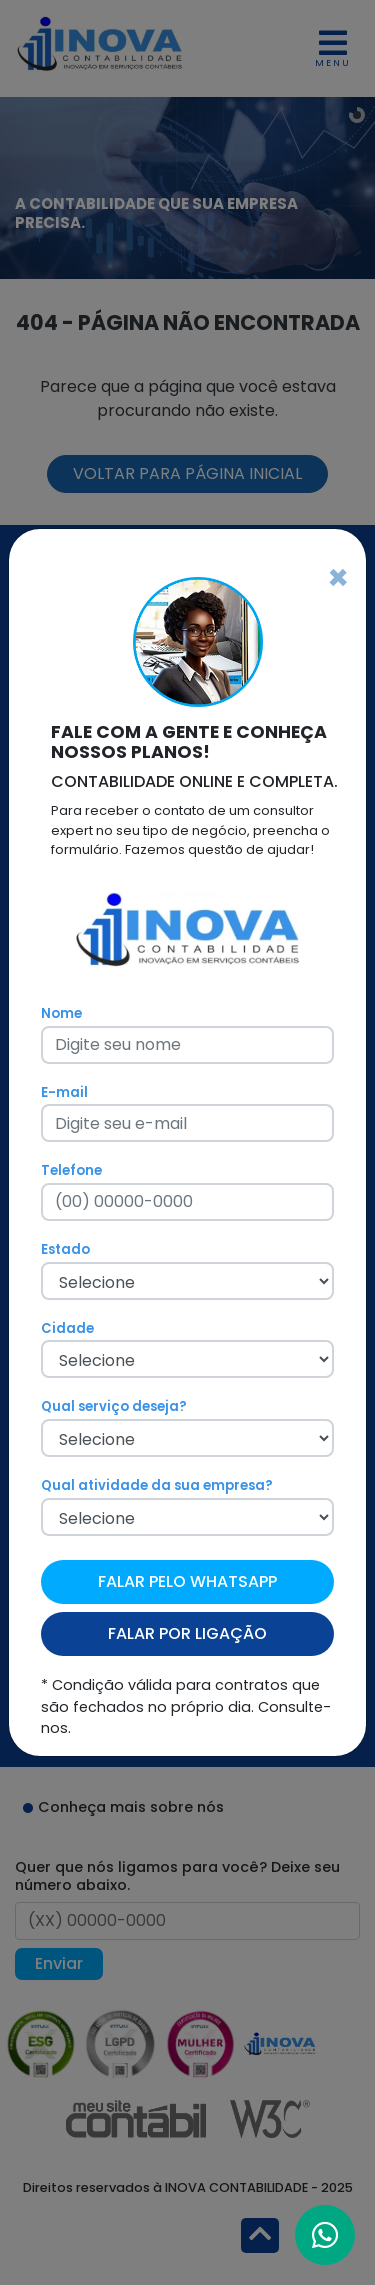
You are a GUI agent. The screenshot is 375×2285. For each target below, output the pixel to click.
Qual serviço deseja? (114, 1406)
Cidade (67, 1328)
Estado (65, 1249)
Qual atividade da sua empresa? (157, 1485)
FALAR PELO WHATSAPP (187, 1581)
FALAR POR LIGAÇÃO (187, 1633)
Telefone (71, 1170)
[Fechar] (338, 577)
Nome (61, 1013)
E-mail (64, 1092)
